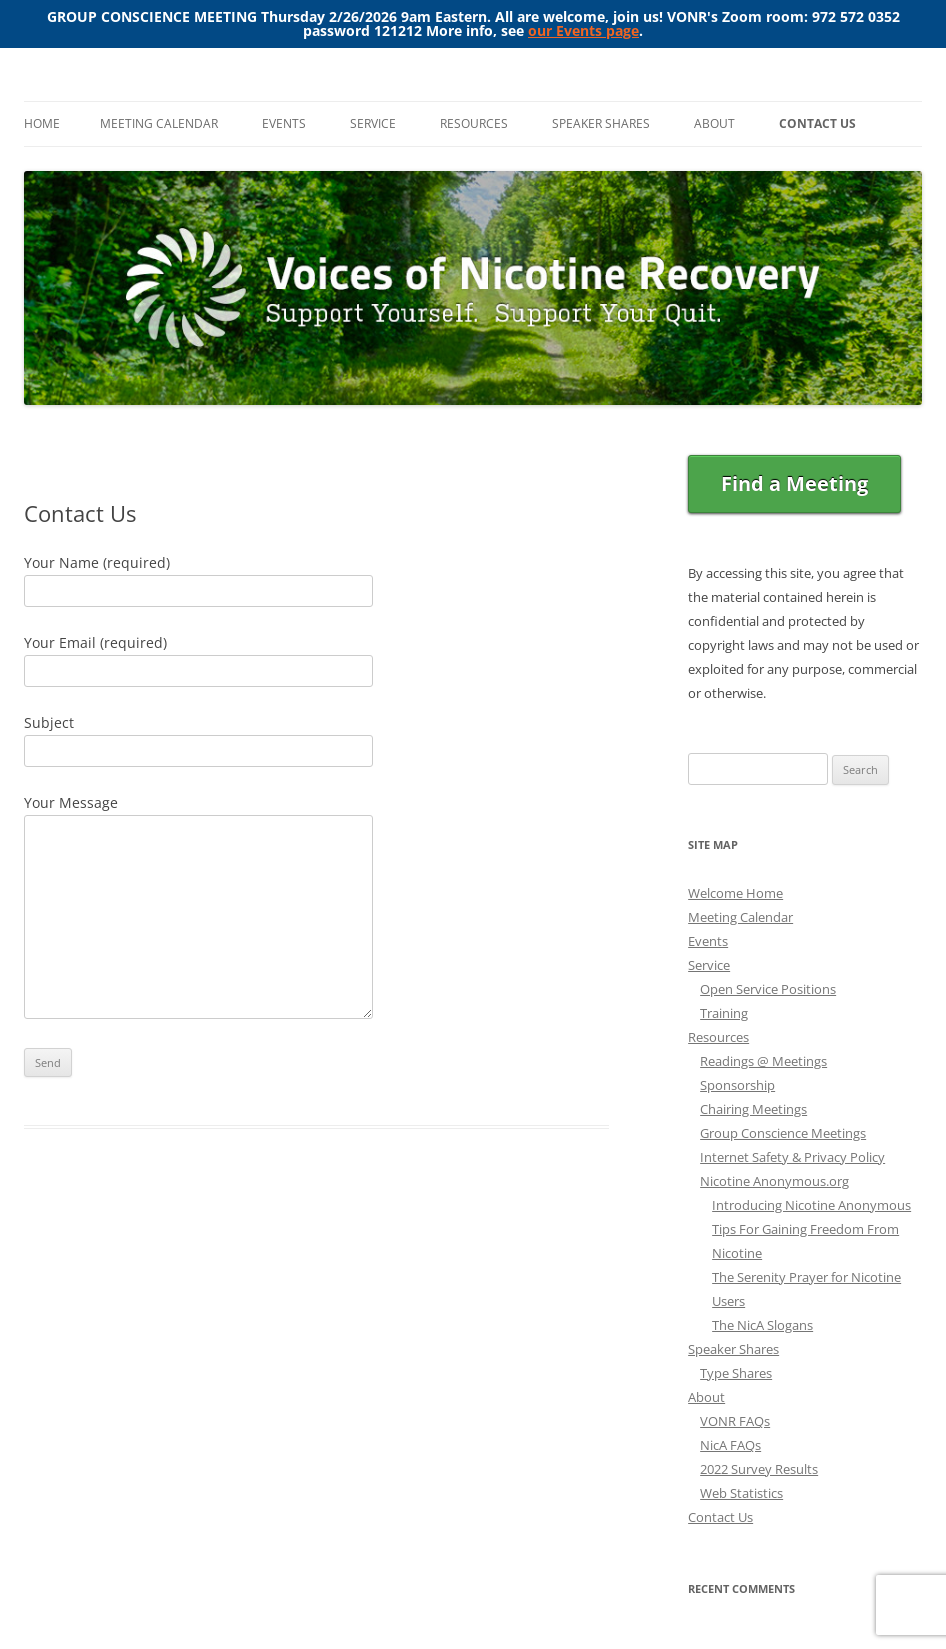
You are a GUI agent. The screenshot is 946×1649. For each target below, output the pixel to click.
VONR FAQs (735, 1421)
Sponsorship (737, 1085)
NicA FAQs (730, 1445)
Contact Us (817, 123)
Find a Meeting (794, 483)
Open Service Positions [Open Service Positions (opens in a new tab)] (768, 989)
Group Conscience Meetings (783, 1133)
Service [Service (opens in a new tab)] (709, 965)
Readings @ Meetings (763, 1061)
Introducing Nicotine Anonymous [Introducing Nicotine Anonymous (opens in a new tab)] (811, 1205)
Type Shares (736, 1373)
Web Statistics (741, 1493)
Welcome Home (735, 893)
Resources (474, 123)
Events (284, 123)
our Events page (583, 30)
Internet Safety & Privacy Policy (792, 1157)
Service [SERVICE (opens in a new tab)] (373, 123)
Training (724, 1013)
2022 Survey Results (759, 1469)
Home (42, 123)
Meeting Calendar (159, 123)
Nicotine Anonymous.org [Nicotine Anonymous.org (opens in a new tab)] (774, 1181)
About (714, 123)
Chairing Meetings (753, 1109)
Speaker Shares (601, 123)
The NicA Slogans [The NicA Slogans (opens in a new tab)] (762, 1325)
